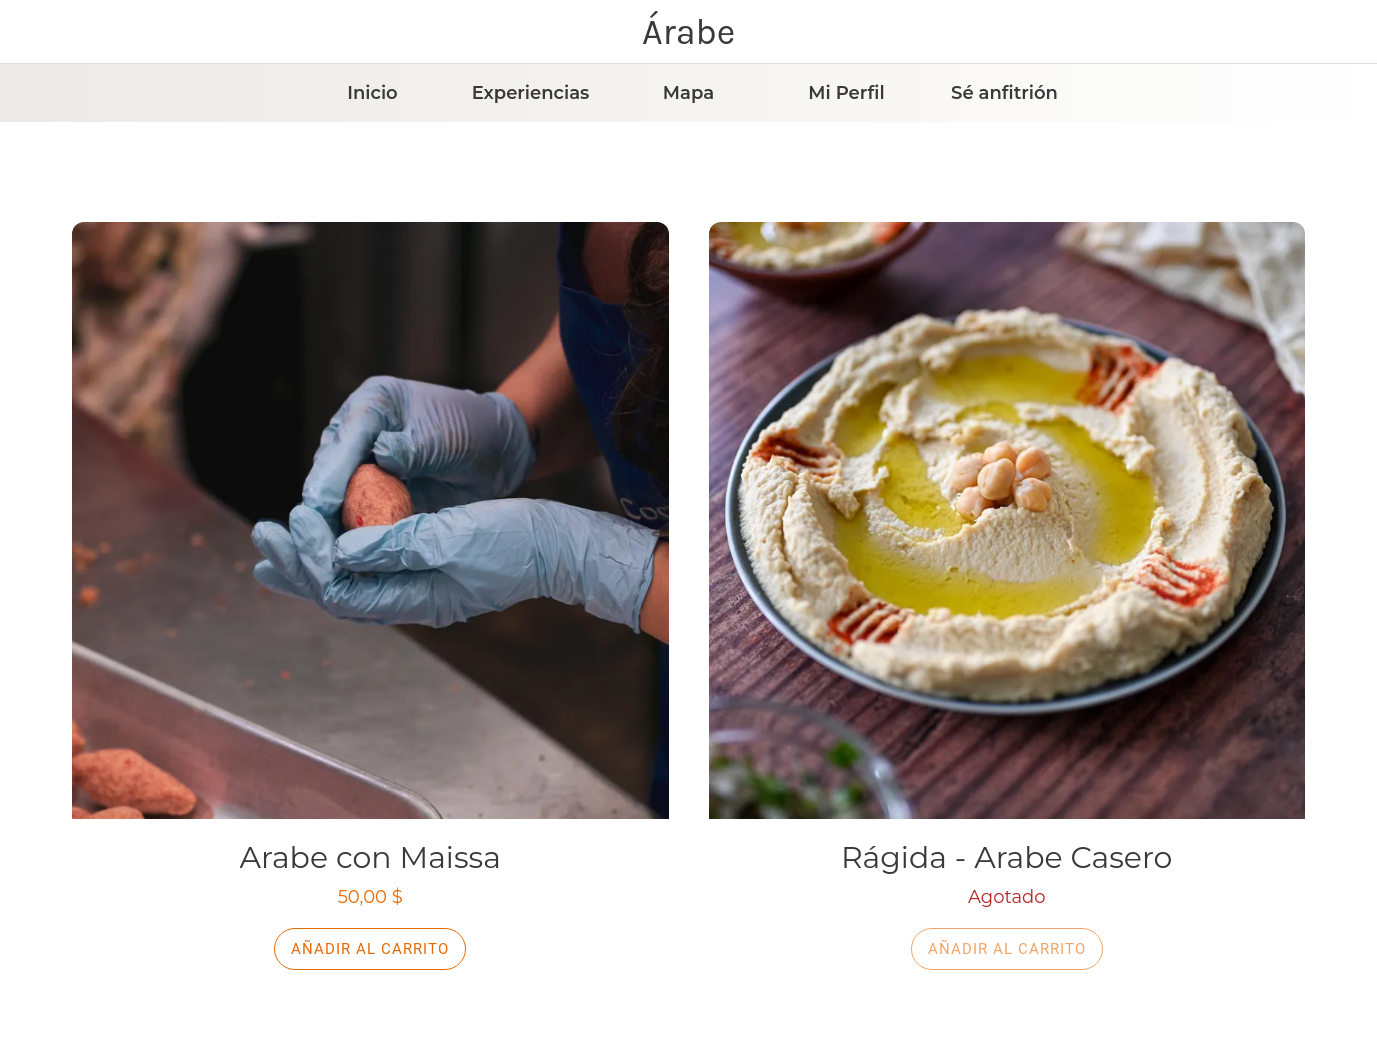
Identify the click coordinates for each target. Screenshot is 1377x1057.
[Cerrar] (32, 32)
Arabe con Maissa (370, 857)
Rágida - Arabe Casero (1006, 857)
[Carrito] (1325, 32)
